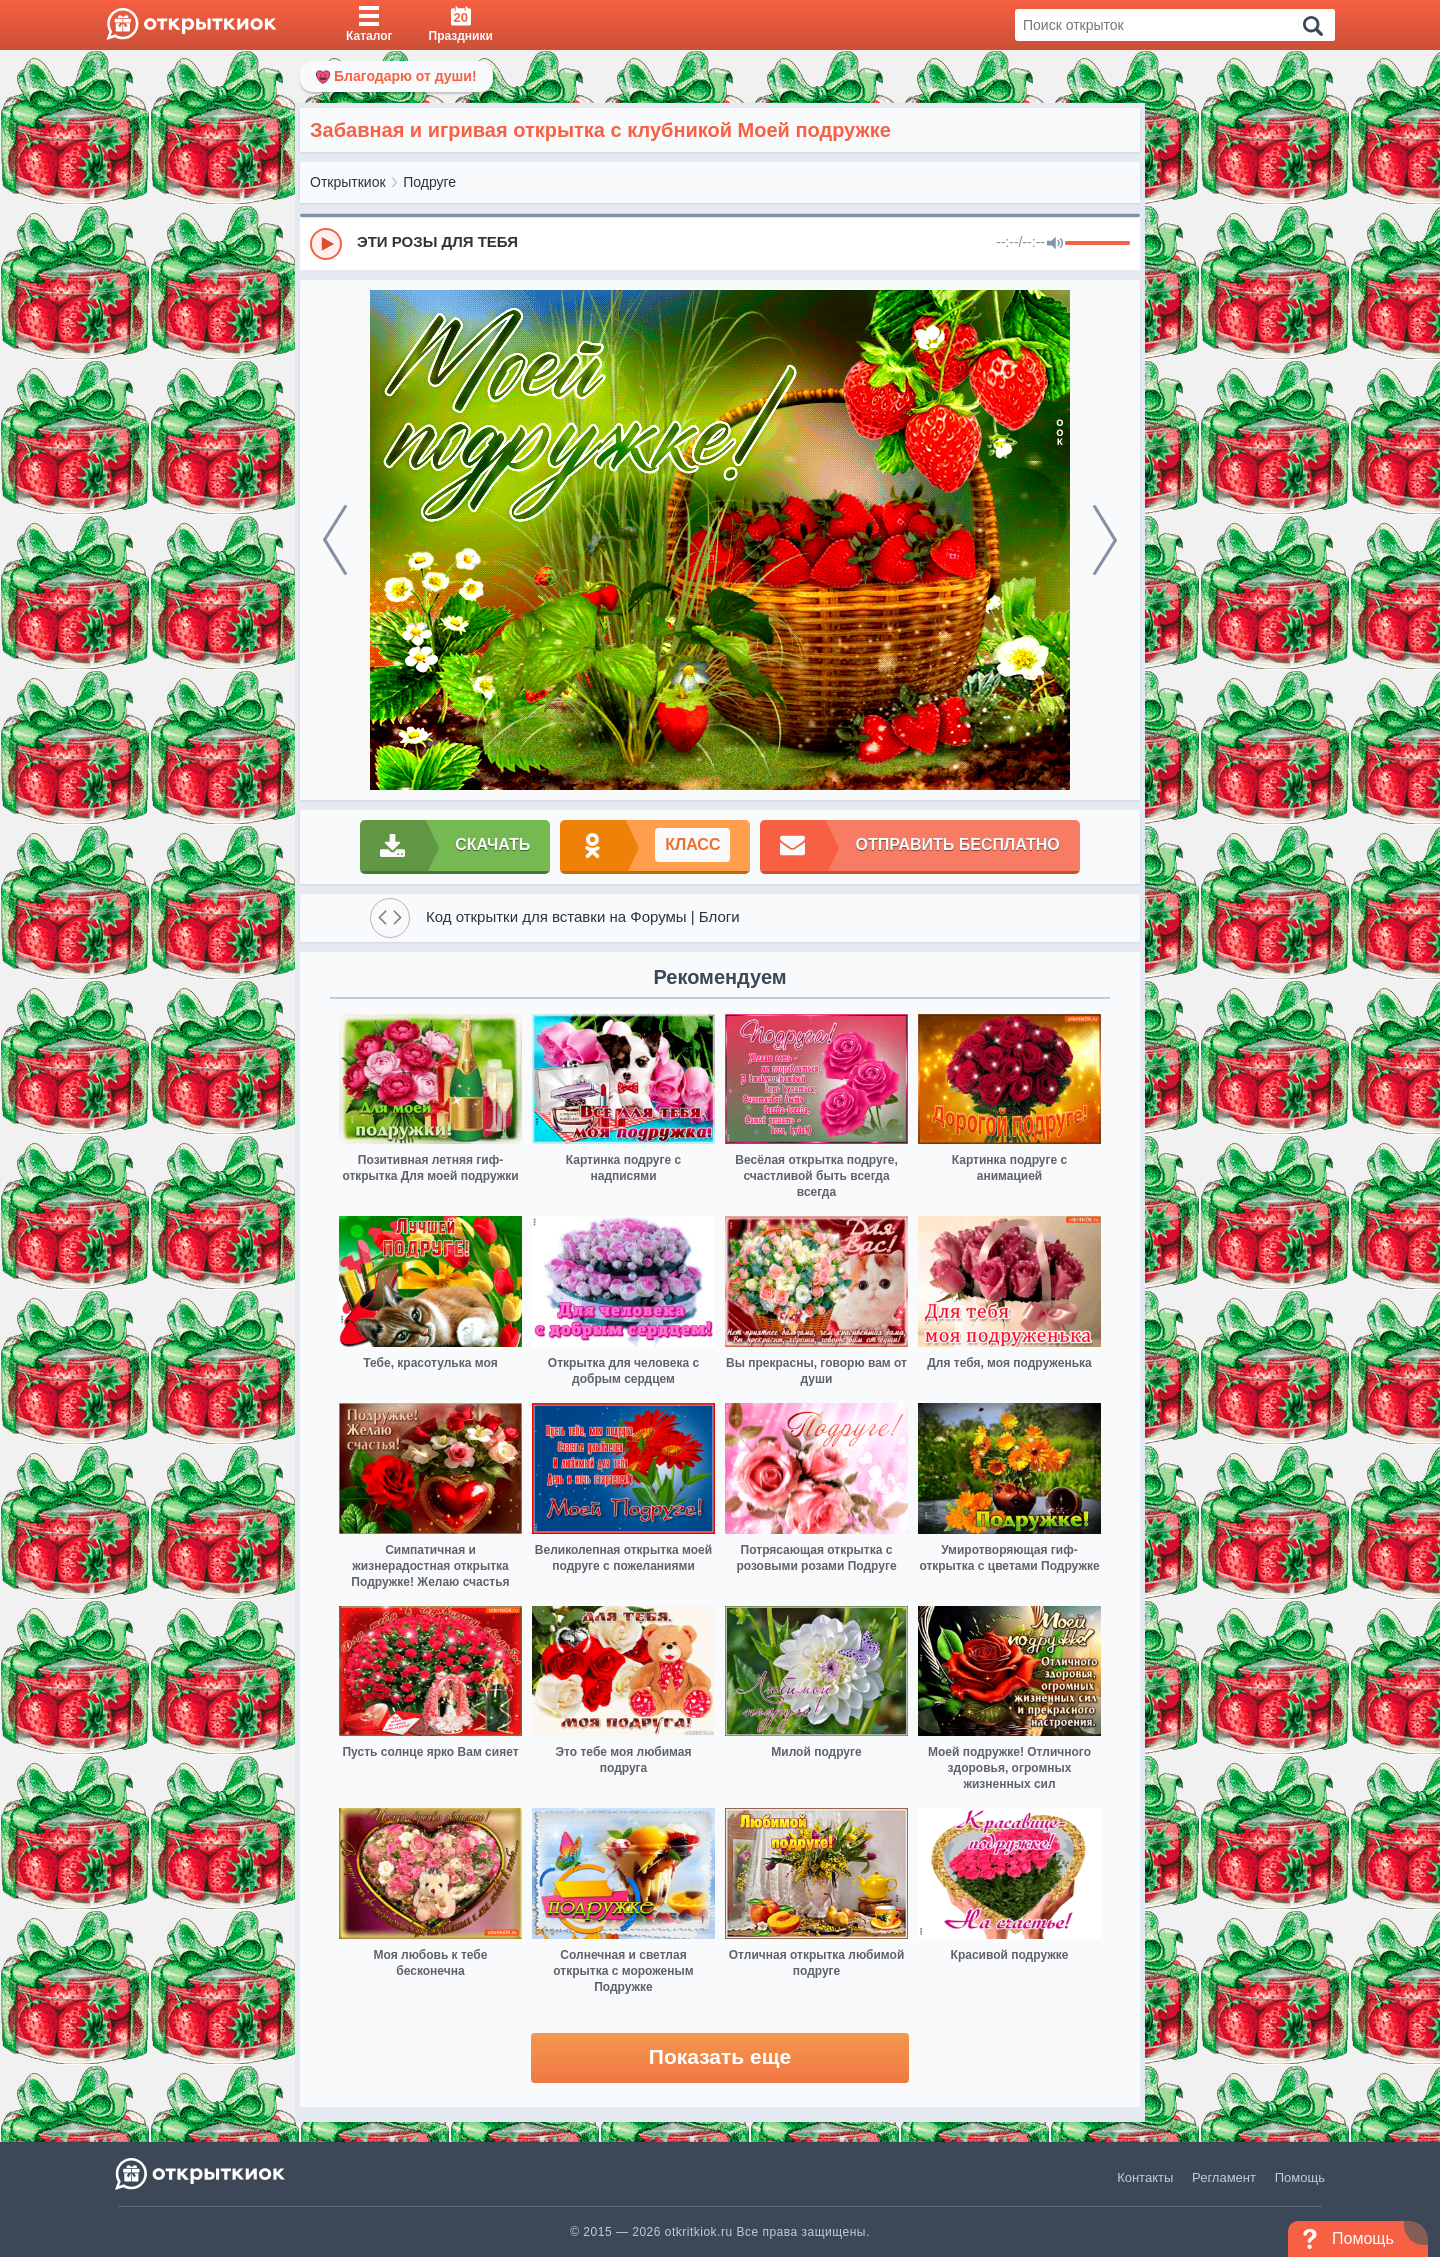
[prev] (335, 540)
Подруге (429, 182)
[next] (1105, 540)
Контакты (1145, 2177)
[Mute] (1055, 244)
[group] (720, 243)
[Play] (326, 244)
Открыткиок (348, 182)
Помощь (1300, 2177)
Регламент (1224, 2177)
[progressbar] (1097, 244)
